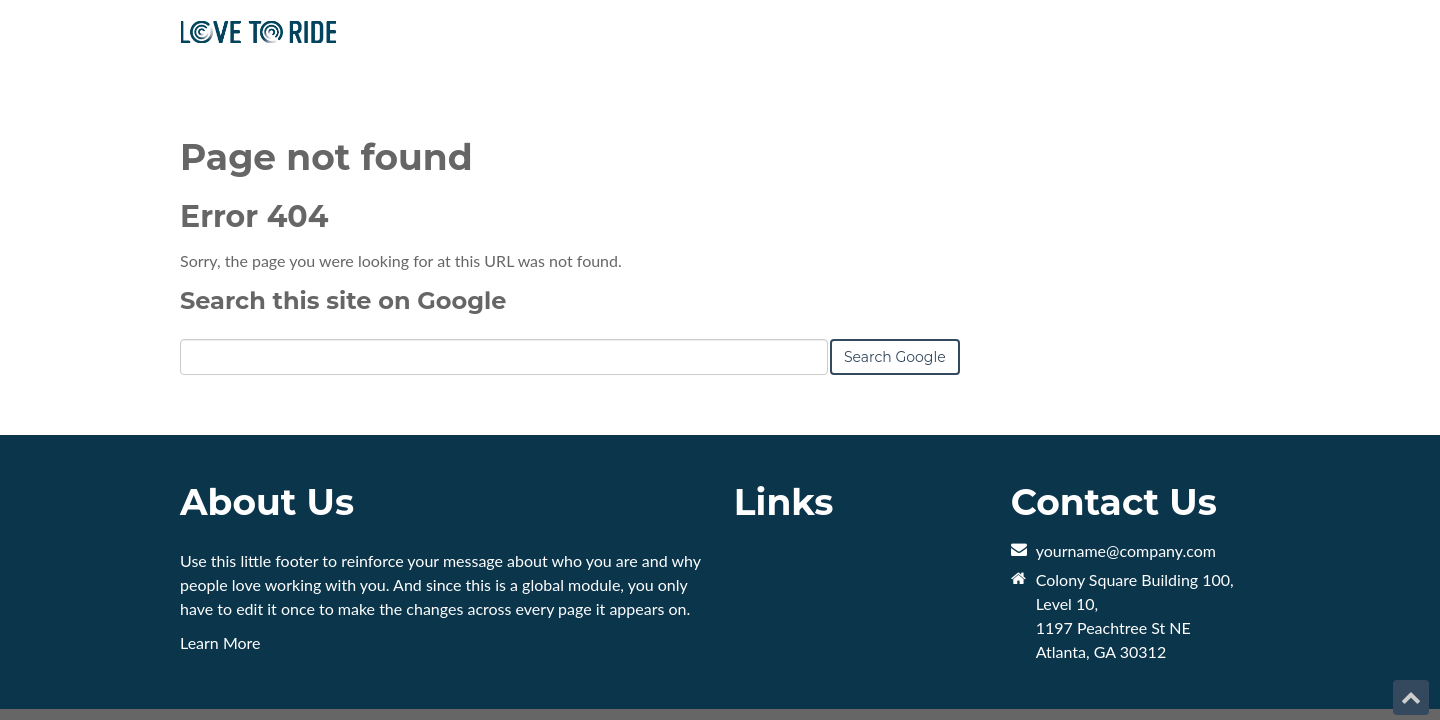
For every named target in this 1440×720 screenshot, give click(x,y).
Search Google (895, 287)
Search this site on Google (343, 230)
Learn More (220, 572)
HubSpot (404, 662)
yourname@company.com (1126, 480)
